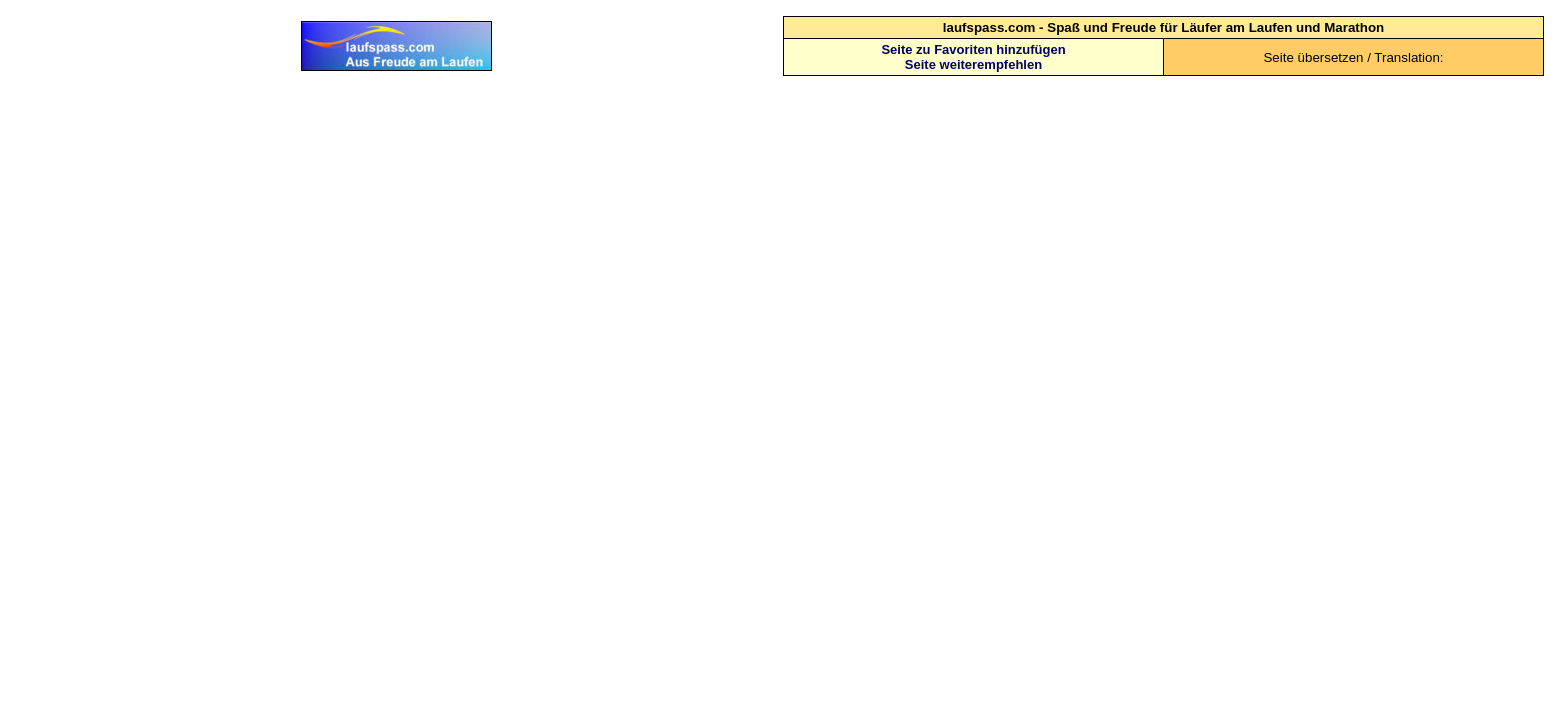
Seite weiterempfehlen (973, 64)
